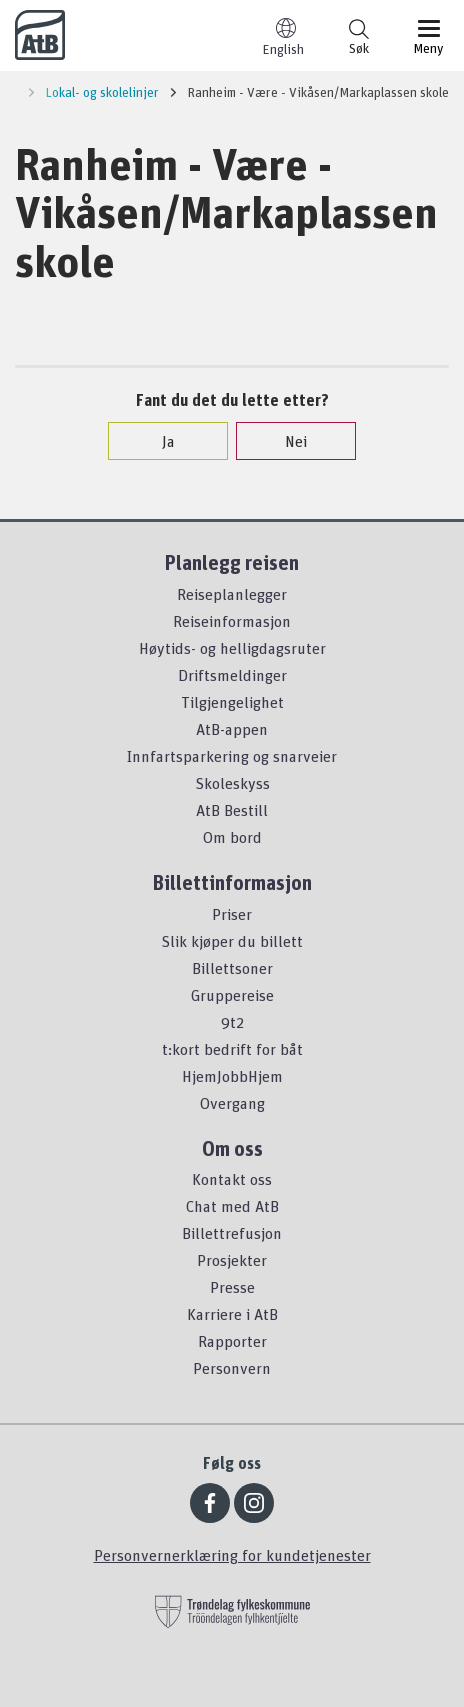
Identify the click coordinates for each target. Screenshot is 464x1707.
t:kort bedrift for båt (232, 1049)
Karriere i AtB (232, 1314)
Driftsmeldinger (232, 675)
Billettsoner (232, 968)
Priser (232, 914)
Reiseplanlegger (232, 594)
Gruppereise (232, 995)
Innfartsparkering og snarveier (232, 756)
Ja (158, 441)
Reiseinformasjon (232, 621)
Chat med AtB (232, 1206)
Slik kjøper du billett (232, 941)
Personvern (232, 1368)
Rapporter (232, 1341)
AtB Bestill (232, 810)
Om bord (232, 837)
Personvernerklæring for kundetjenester (232, 1555)
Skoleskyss (232, 783)
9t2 (232, 1022)
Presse (232, 1287)
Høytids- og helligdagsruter (232, 648)
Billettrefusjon (232, 1233)
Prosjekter (232, 1260)
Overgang (232, 1103)
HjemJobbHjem (232, 1076)
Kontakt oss (232, 1179)
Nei (286, 441)
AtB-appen (232, 729)
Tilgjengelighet (232, 702)
